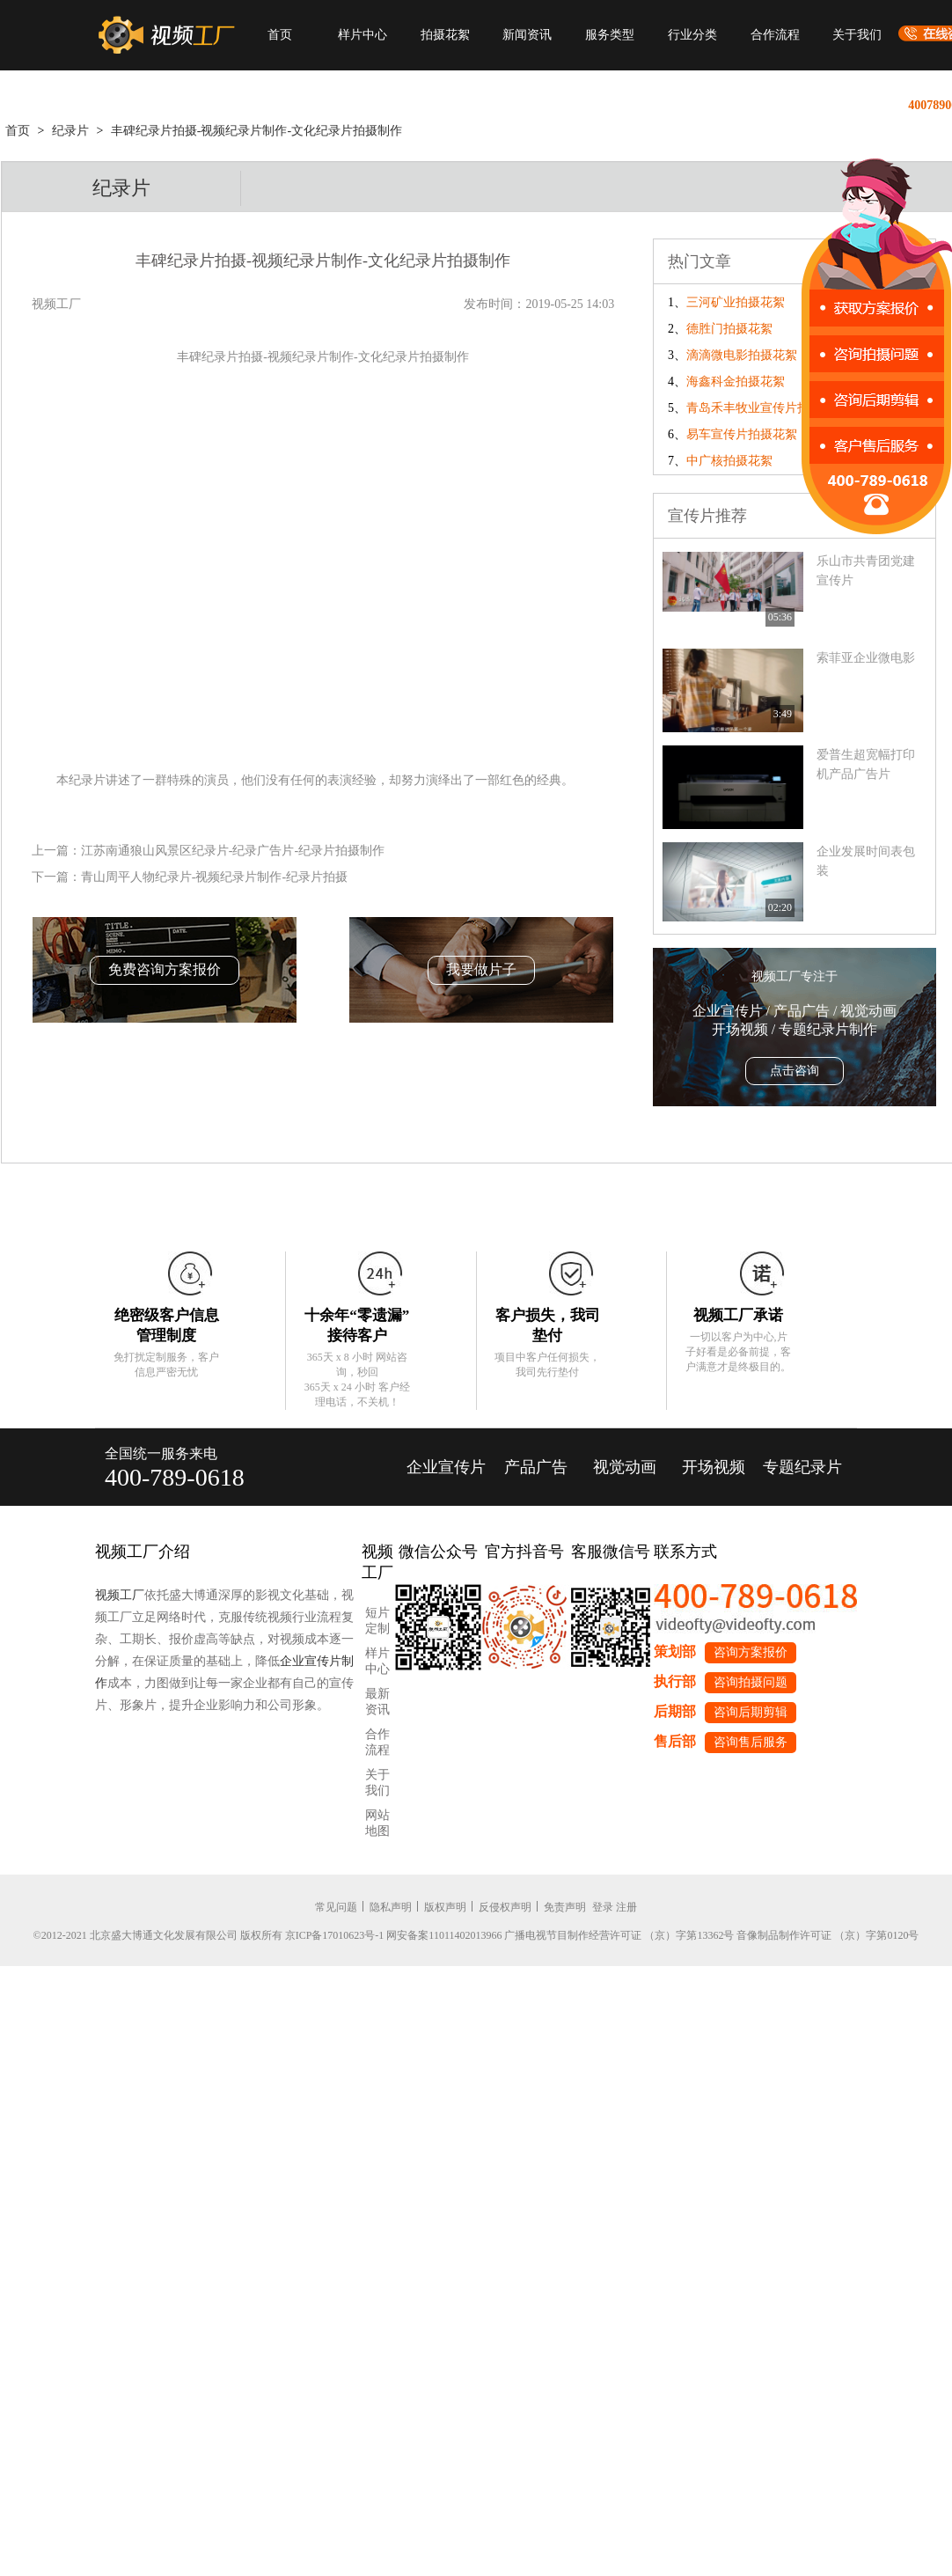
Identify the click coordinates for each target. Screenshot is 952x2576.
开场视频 (713, 1467)
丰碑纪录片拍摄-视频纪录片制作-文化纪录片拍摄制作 (256, 130)
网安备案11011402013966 (444, 1935)
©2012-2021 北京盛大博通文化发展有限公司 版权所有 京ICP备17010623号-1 (208, 1935)
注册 (626, 1907)
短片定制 (377, 1620)
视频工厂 (119, 1595)
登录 (602, 1907)
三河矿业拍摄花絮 (735, 302)
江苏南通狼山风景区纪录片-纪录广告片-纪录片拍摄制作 (232, 850)
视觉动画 (624, 1467)
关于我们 (857, 34)
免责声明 (565, 1907)
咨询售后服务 (750, 1742)
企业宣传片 (446, 1467)
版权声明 (445, 1907)
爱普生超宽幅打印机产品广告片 (866, 764)
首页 (279, 34)
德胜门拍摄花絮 (729, 328)
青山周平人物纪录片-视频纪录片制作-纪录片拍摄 (214, 877)
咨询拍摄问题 (750, 1682)
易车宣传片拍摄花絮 (741, 434)
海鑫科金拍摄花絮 (735, 381)
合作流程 (775, 34)
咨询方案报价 (750, 1652)
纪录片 (70, 130)
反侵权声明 (505, 1907)
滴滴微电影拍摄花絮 (741, 355)
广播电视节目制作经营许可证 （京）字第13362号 (619, 1935)
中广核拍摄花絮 (729, 460)
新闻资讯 (527, 34)
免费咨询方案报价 (164, 969)
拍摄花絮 (445, 34)
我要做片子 (481, 969)
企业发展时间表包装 (866, 861)
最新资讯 (377, 1701)
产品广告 (536, 1467)
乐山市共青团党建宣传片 (866, 570)
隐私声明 (391, 1907)
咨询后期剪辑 (750, 1712)
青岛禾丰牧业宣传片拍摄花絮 (766, 408)
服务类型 (609, 34)
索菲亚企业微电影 (866, 657)
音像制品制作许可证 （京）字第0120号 (827, 1935)
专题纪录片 (802, 1467)
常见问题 (336, 1907)
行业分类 (692, 34)
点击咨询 (794, 1070)
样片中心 (362, 34)
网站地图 (377, 1823)
